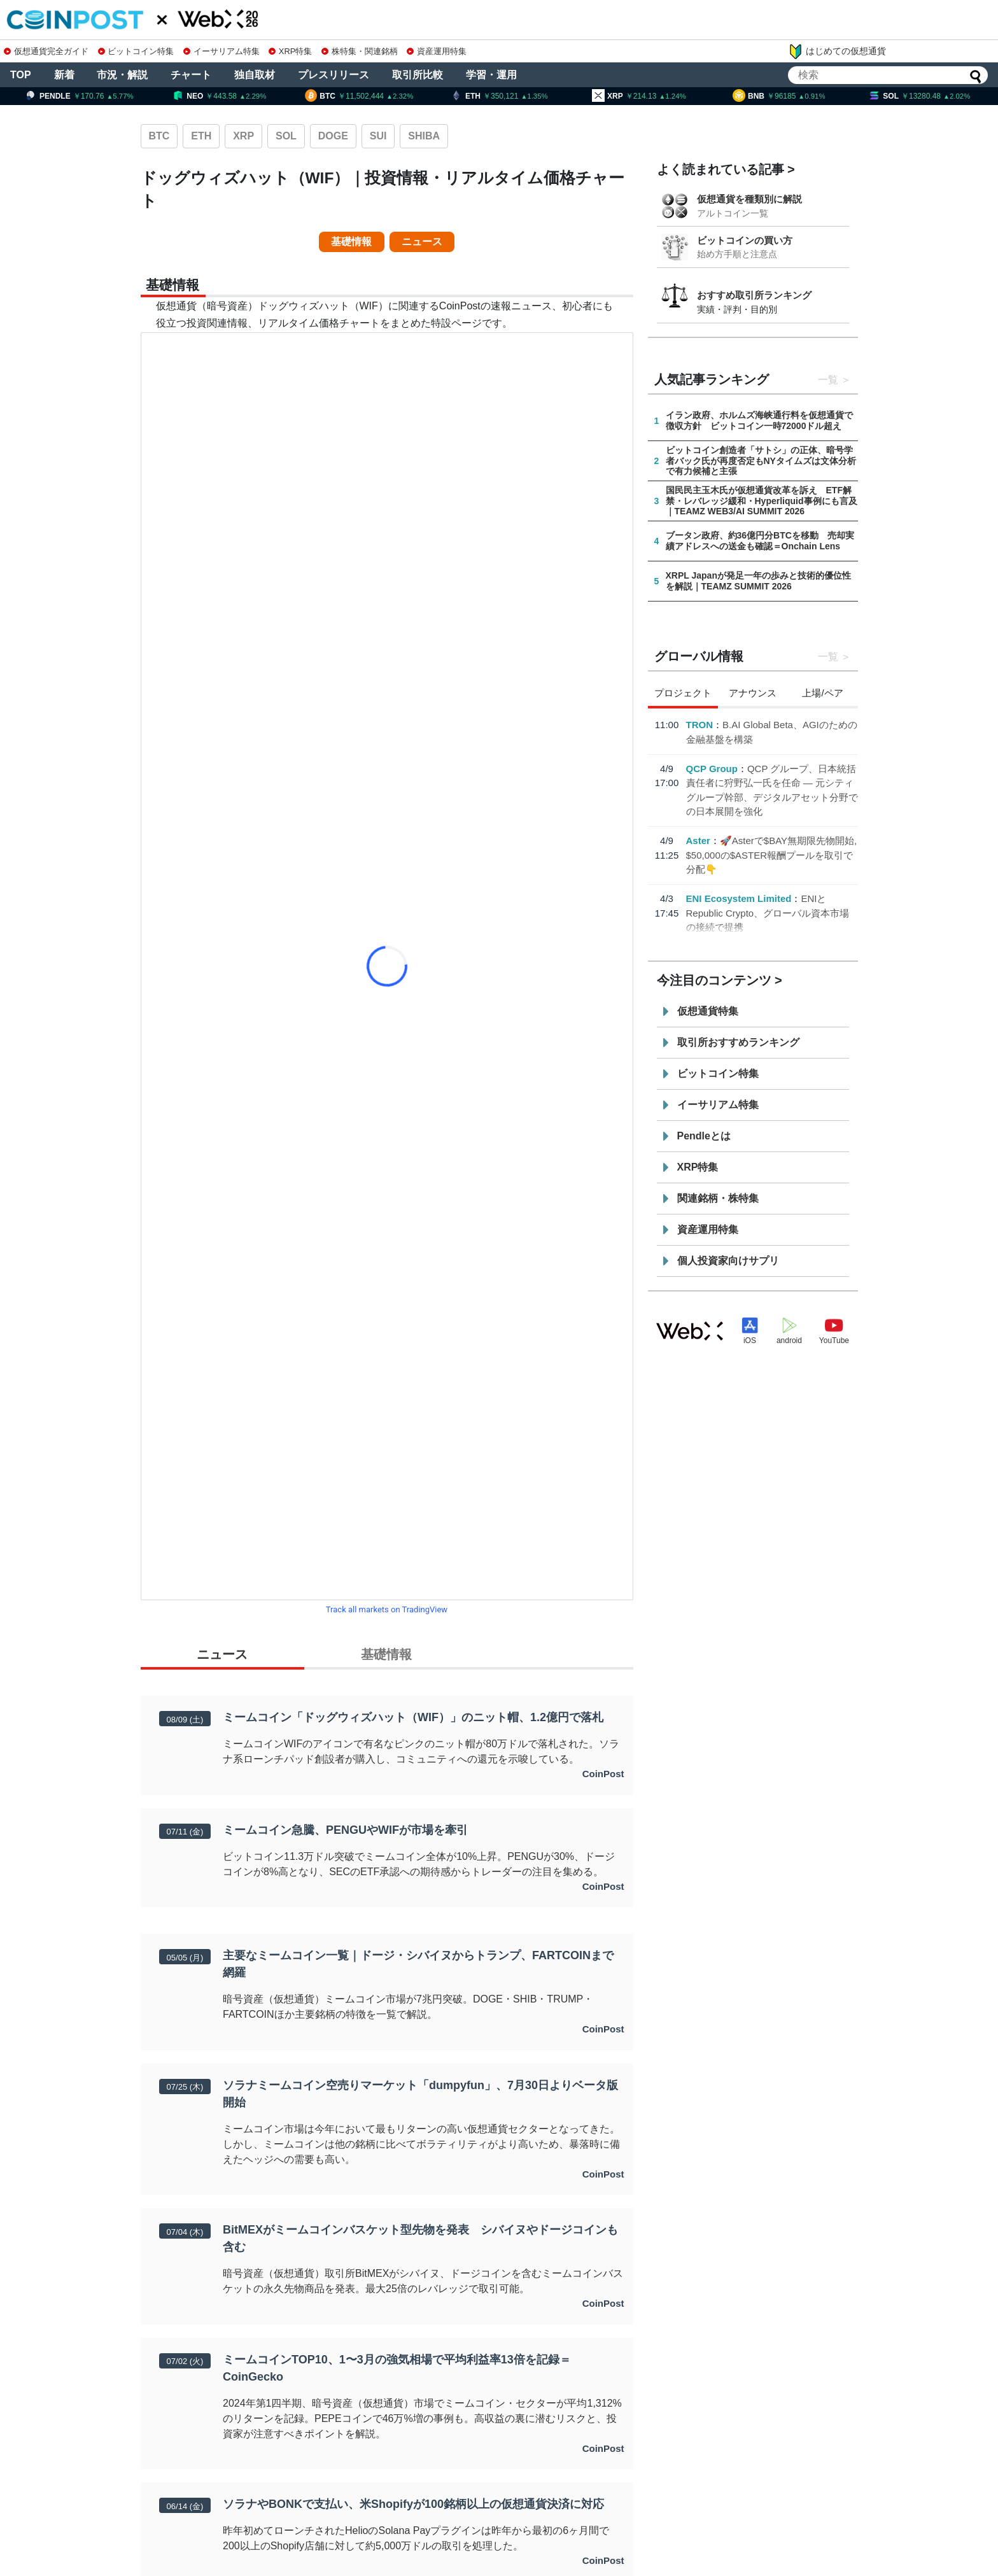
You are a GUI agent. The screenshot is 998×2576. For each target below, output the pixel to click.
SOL (286, 135)
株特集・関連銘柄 (359, 51)
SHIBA (424, 135)
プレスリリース (333, 74)
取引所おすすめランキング (738, 1042)
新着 (64, 74)
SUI (378, 135)
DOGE (333, 135)
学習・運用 (491, 74)
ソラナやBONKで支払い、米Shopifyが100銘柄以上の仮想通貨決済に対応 (413, 2504)
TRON (699, 724)
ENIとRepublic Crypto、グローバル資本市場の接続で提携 (768, 913)
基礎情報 (351, 241)
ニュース (422, 241)
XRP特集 (290, 51)
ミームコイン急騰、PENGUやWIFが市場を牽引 (345, 1830)
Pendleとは (704, 1135)
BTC (159, 135)
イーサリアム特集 (221, 51)
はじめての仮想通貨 (837, 51)
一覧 (828, 379)
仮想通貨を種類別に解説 (749, 199)
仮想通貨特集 (707, 1011)
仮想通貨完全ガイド (46, 51)
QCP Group (712, 768)
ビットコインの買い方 (744, 240)
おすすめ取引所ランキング (754, 295)
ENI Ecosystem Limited (739, 898)
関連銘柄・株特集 (718, 1198)
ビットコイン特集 (136, 51)
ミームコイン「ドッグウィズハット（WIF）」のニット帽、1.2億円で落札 (413, 1717)
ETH (201, 135)
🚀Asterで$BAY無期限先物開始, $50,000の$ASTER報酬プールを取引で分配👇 (771, 855)
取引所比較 (417, 74)
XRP (243, 135)
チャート (191, 74)
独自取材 (254, 74)
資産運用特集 (437, 51)
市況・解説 (122, 74)
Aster (698, 840)
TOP (20, 74)
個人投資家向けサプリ (728, 1260)
